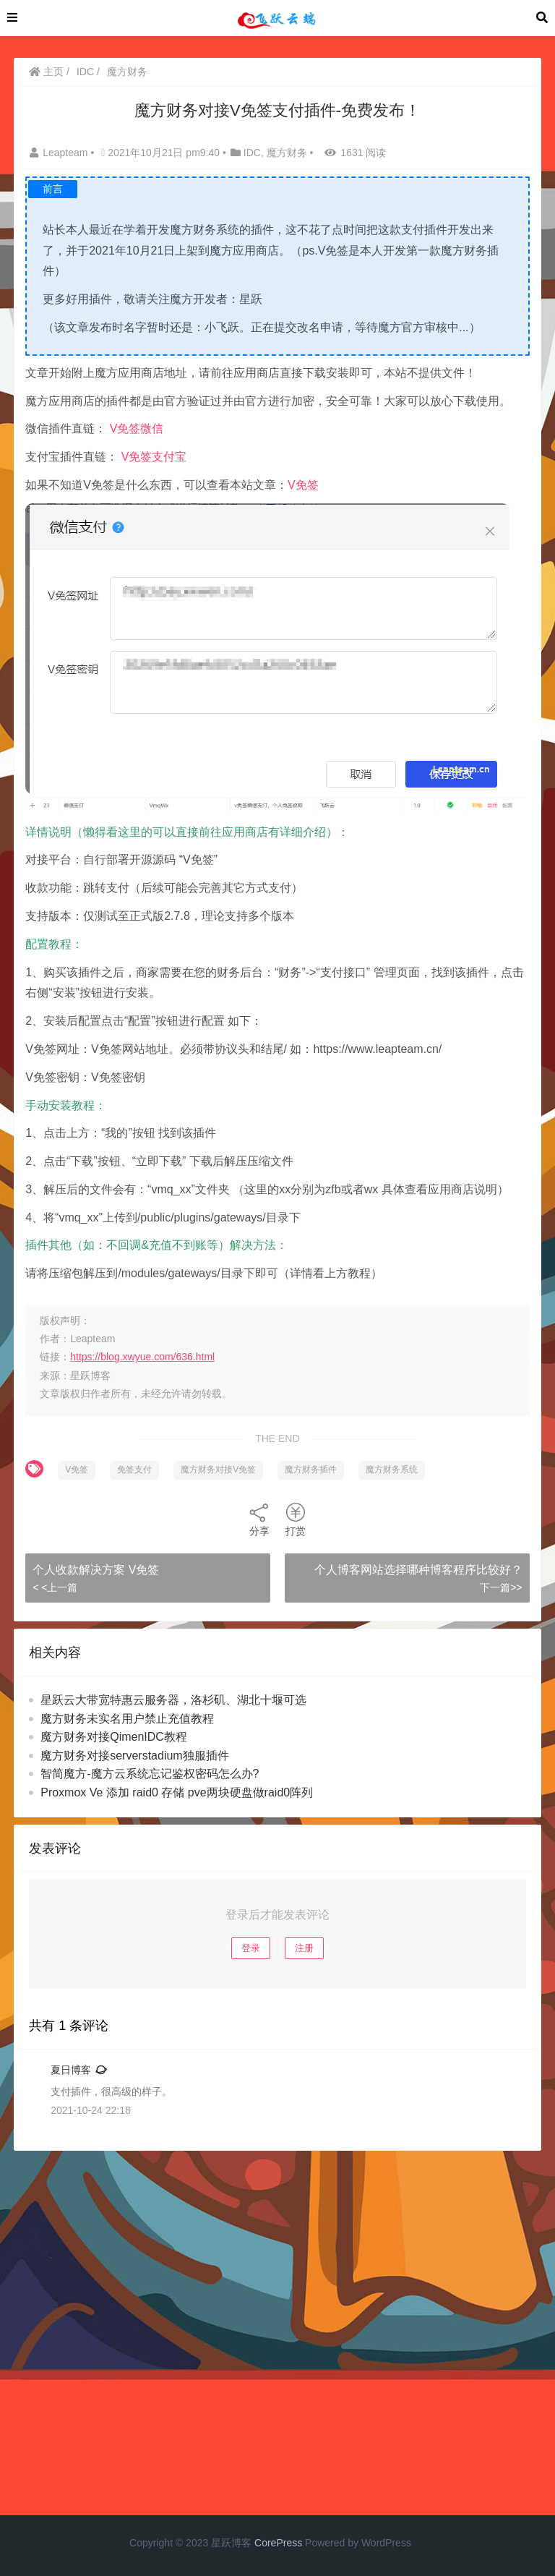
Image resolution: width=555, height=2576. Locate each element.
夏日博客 (71, 2070)
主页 (46, 71)
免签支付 (134, 1469)
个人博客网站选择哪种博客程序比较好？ (418, 1570)
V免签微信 (137, 428)
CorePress (278, 2543)
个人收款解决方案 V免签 (96, 1570)
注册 (304, 1947)
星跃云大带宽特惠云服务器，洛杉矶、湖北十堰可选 (173, 1700)
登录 (250, 1947)
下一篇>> (501, 1587)
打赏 (295, 1519)
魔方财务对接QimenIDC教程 (113, 1737)
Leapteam (60, 152)
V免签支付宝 (154, 457)
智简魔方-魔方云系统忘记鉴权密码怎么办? (149, 1773)
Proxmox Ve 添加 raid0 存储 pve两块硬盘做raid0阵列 (176, 1792)
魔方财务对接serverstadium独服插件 (134, 1755)
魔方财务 (127, 71)
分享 (259, 1519)
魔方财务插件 (311, 1469)
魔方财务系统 (392, 1469)
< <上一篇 (55, 1587)
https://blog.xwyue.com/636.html (142, 1356)
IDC (85, 71)
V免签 (303, 485)
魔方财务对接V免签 (218, 1469)
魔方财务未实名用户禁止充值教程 (127, 1719)
